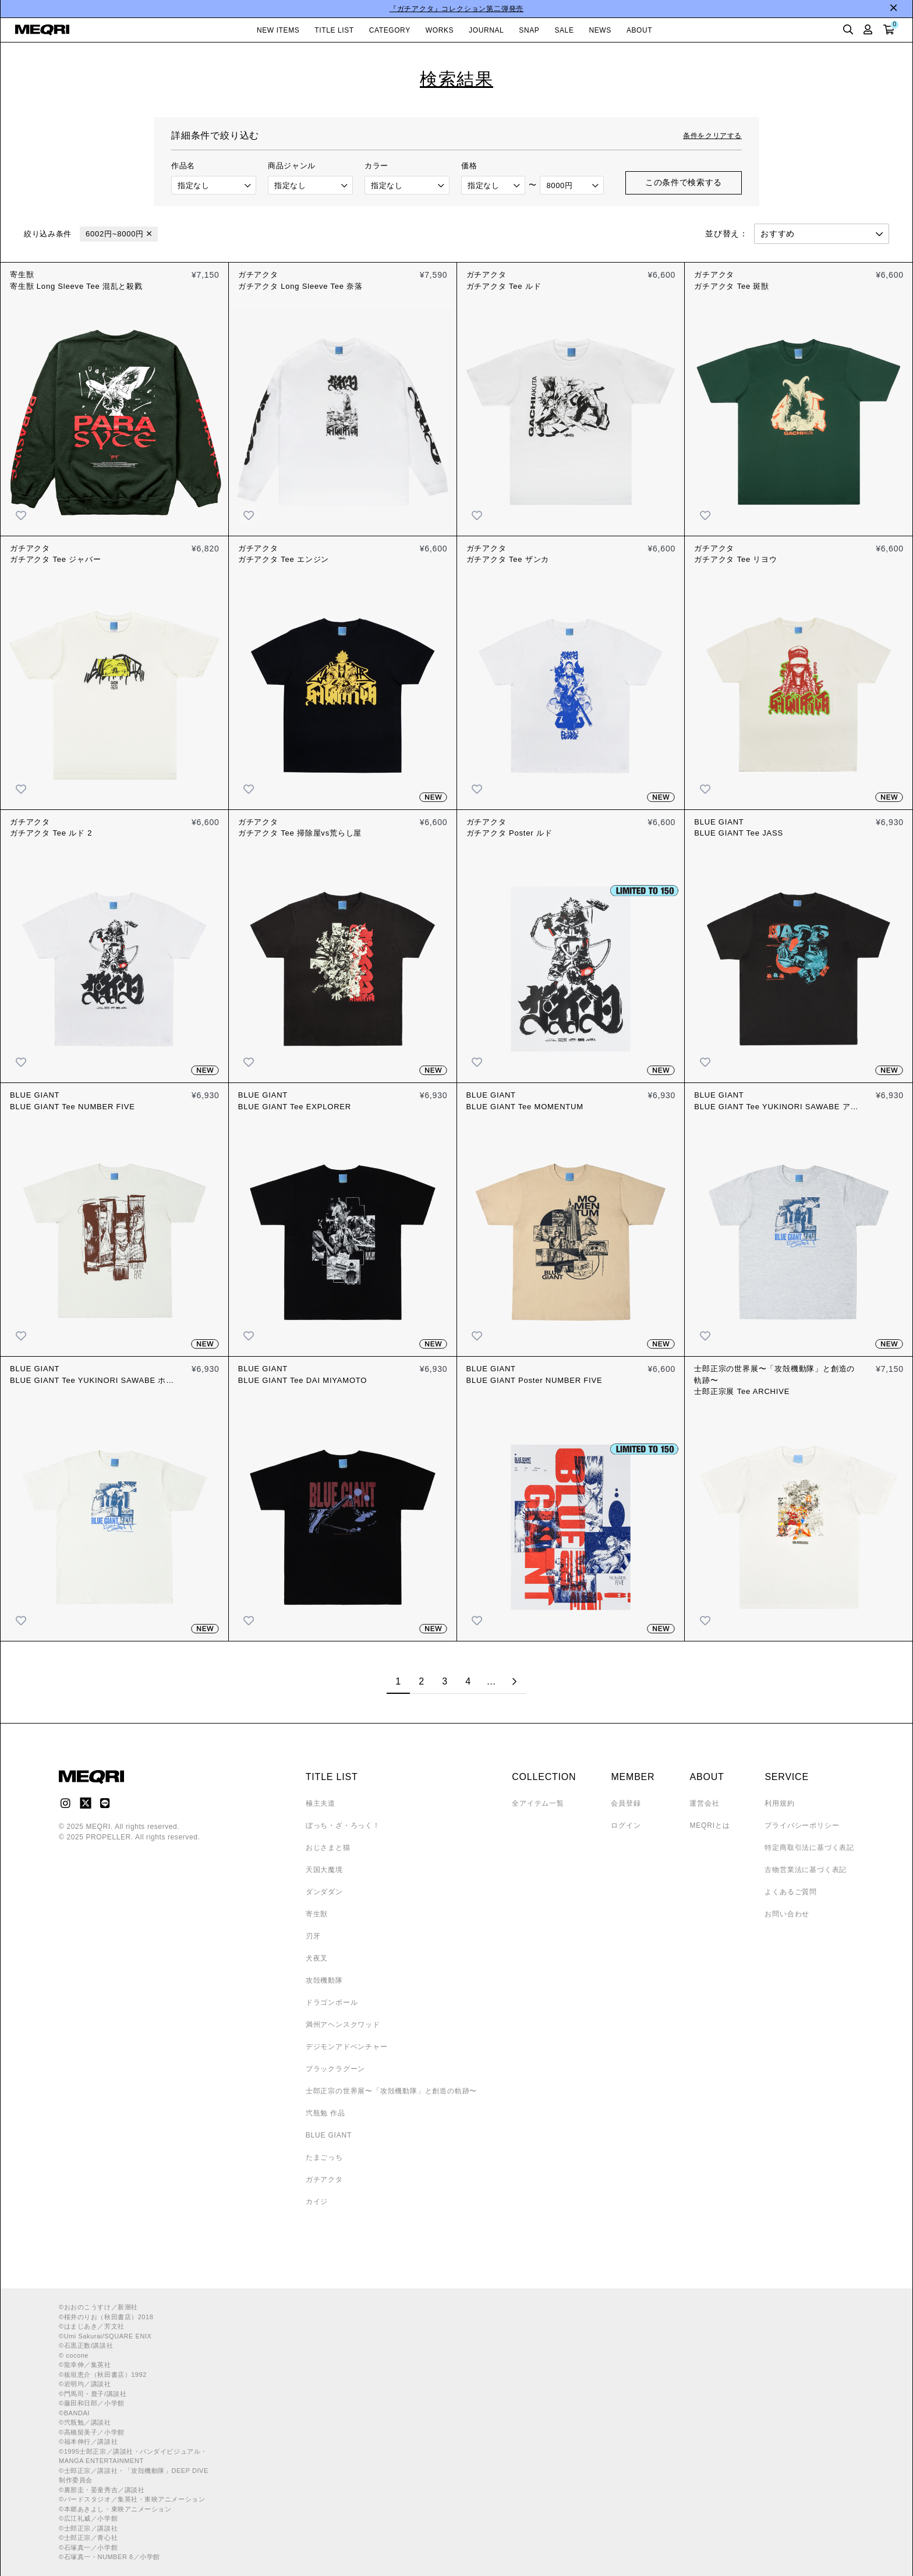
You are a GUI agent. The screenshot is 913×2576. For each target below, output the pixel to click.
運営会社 (704, 1803)
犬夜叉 (317, 1958)
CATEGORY (390, 30)
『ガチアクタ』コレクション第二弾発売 (456, 9)
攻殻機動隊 (324, 1980)
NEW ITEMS (278, 30)
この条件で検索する (683, 182)
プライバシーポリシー (802, 1825)
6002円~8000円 (115, 233)
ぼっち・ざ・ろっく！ (343, 1825)
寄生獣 (317, 1914)
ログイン (625, 1825)
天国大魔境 (324, 1870)
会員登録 (625, 1803)
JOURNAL (486, 30)
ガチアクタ (324, 2179)
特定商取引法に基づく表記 (809, 1847)
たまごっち (324, 2157)
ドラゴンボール (332, 2002)
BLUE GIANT (329, 2135)
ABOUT (639, 30)
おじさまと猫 (328, 1847)
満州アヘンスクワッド (343, 2025)
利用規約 (779, 1803)
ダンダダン (324, 1892)
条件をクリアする (712, 136)
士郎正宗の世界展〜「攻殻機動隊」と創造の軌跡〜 (391, 2091)
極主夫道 (320, 1803)
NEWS (600, 30)
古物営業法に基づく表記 (806, 1870)
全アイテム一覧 (538, 1803)
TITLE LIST (333, 30)
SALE (564, 30)
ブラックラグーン (335, 2069)
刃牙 (313, 1936)
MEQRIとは (709, 1825)
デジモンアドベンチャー (347, 2047)
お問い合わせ (787, 1914)
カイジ (317, 2202)
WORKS (440, 30)
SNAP (529, 30)
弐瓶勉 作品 (325, 2113)
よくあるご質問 (791, 1892)
